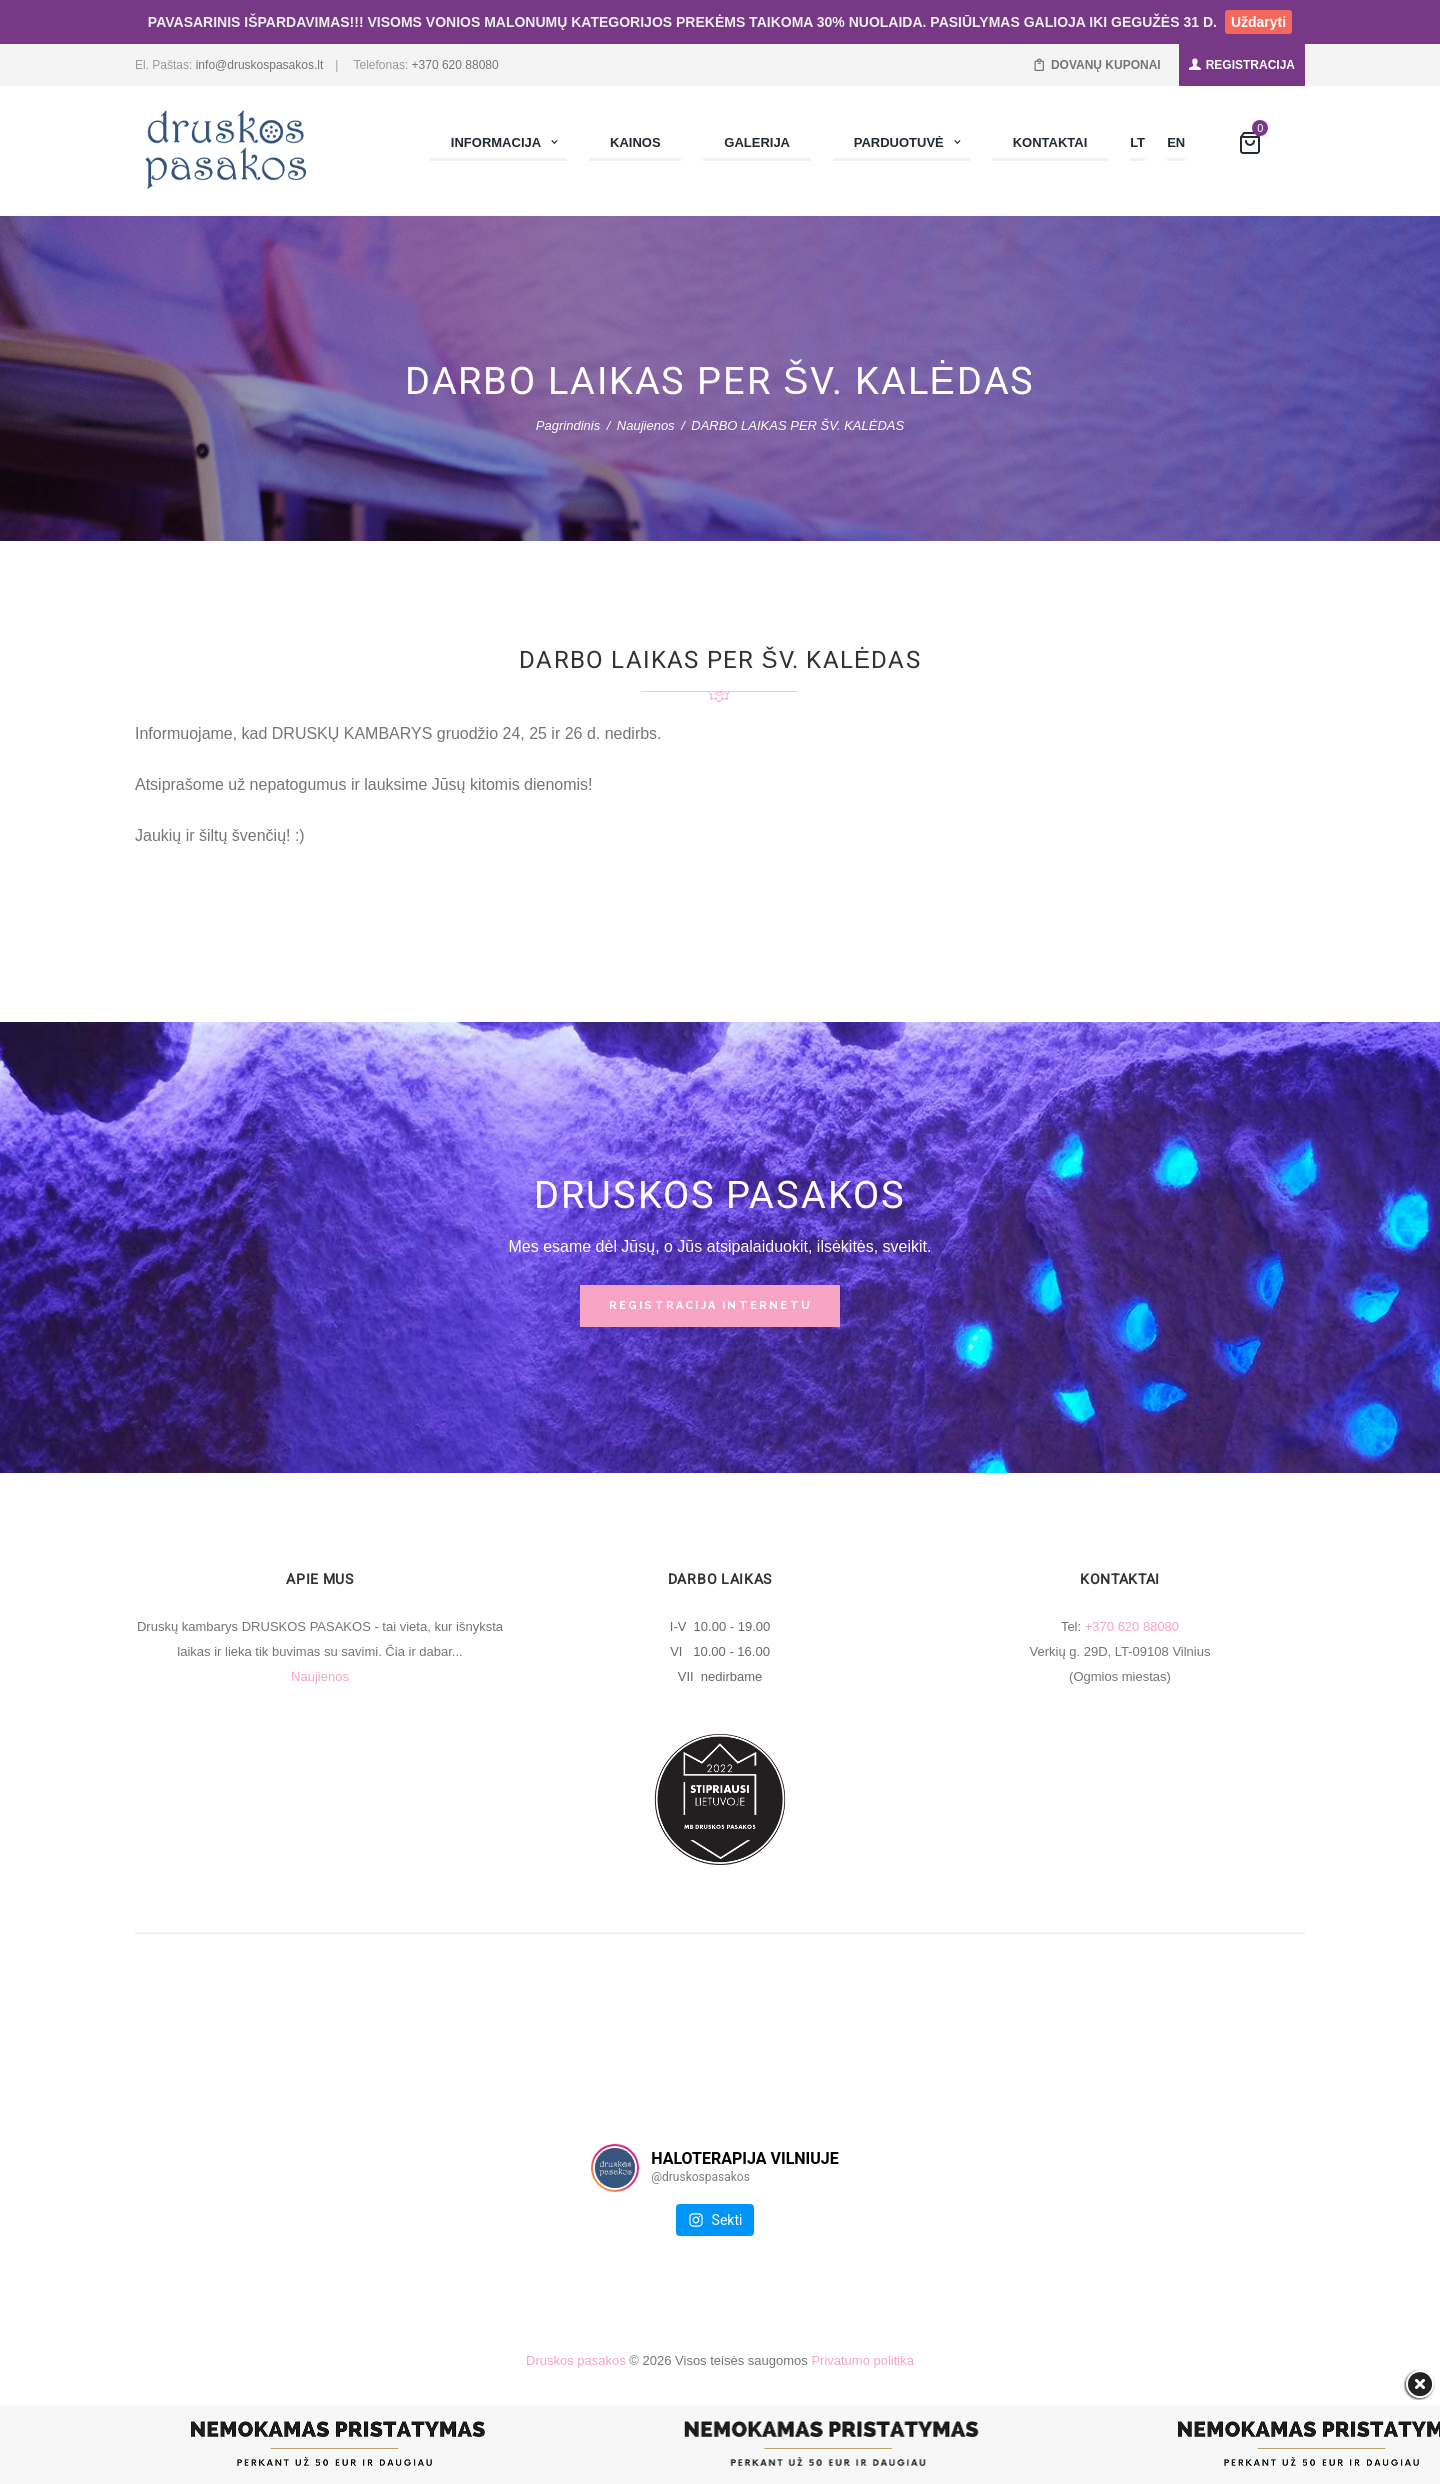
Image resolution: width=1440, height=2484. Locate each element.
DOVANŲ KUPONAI (1106, 65)
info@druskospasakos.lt (260, 65)
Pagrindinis (568, 425)
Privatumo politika (862, 2360)
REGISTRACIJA (1250, 65)
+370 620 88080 (455, 65)
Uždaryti (1258, 22)
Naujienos (646, 425)
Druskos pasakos (576, 2360)
